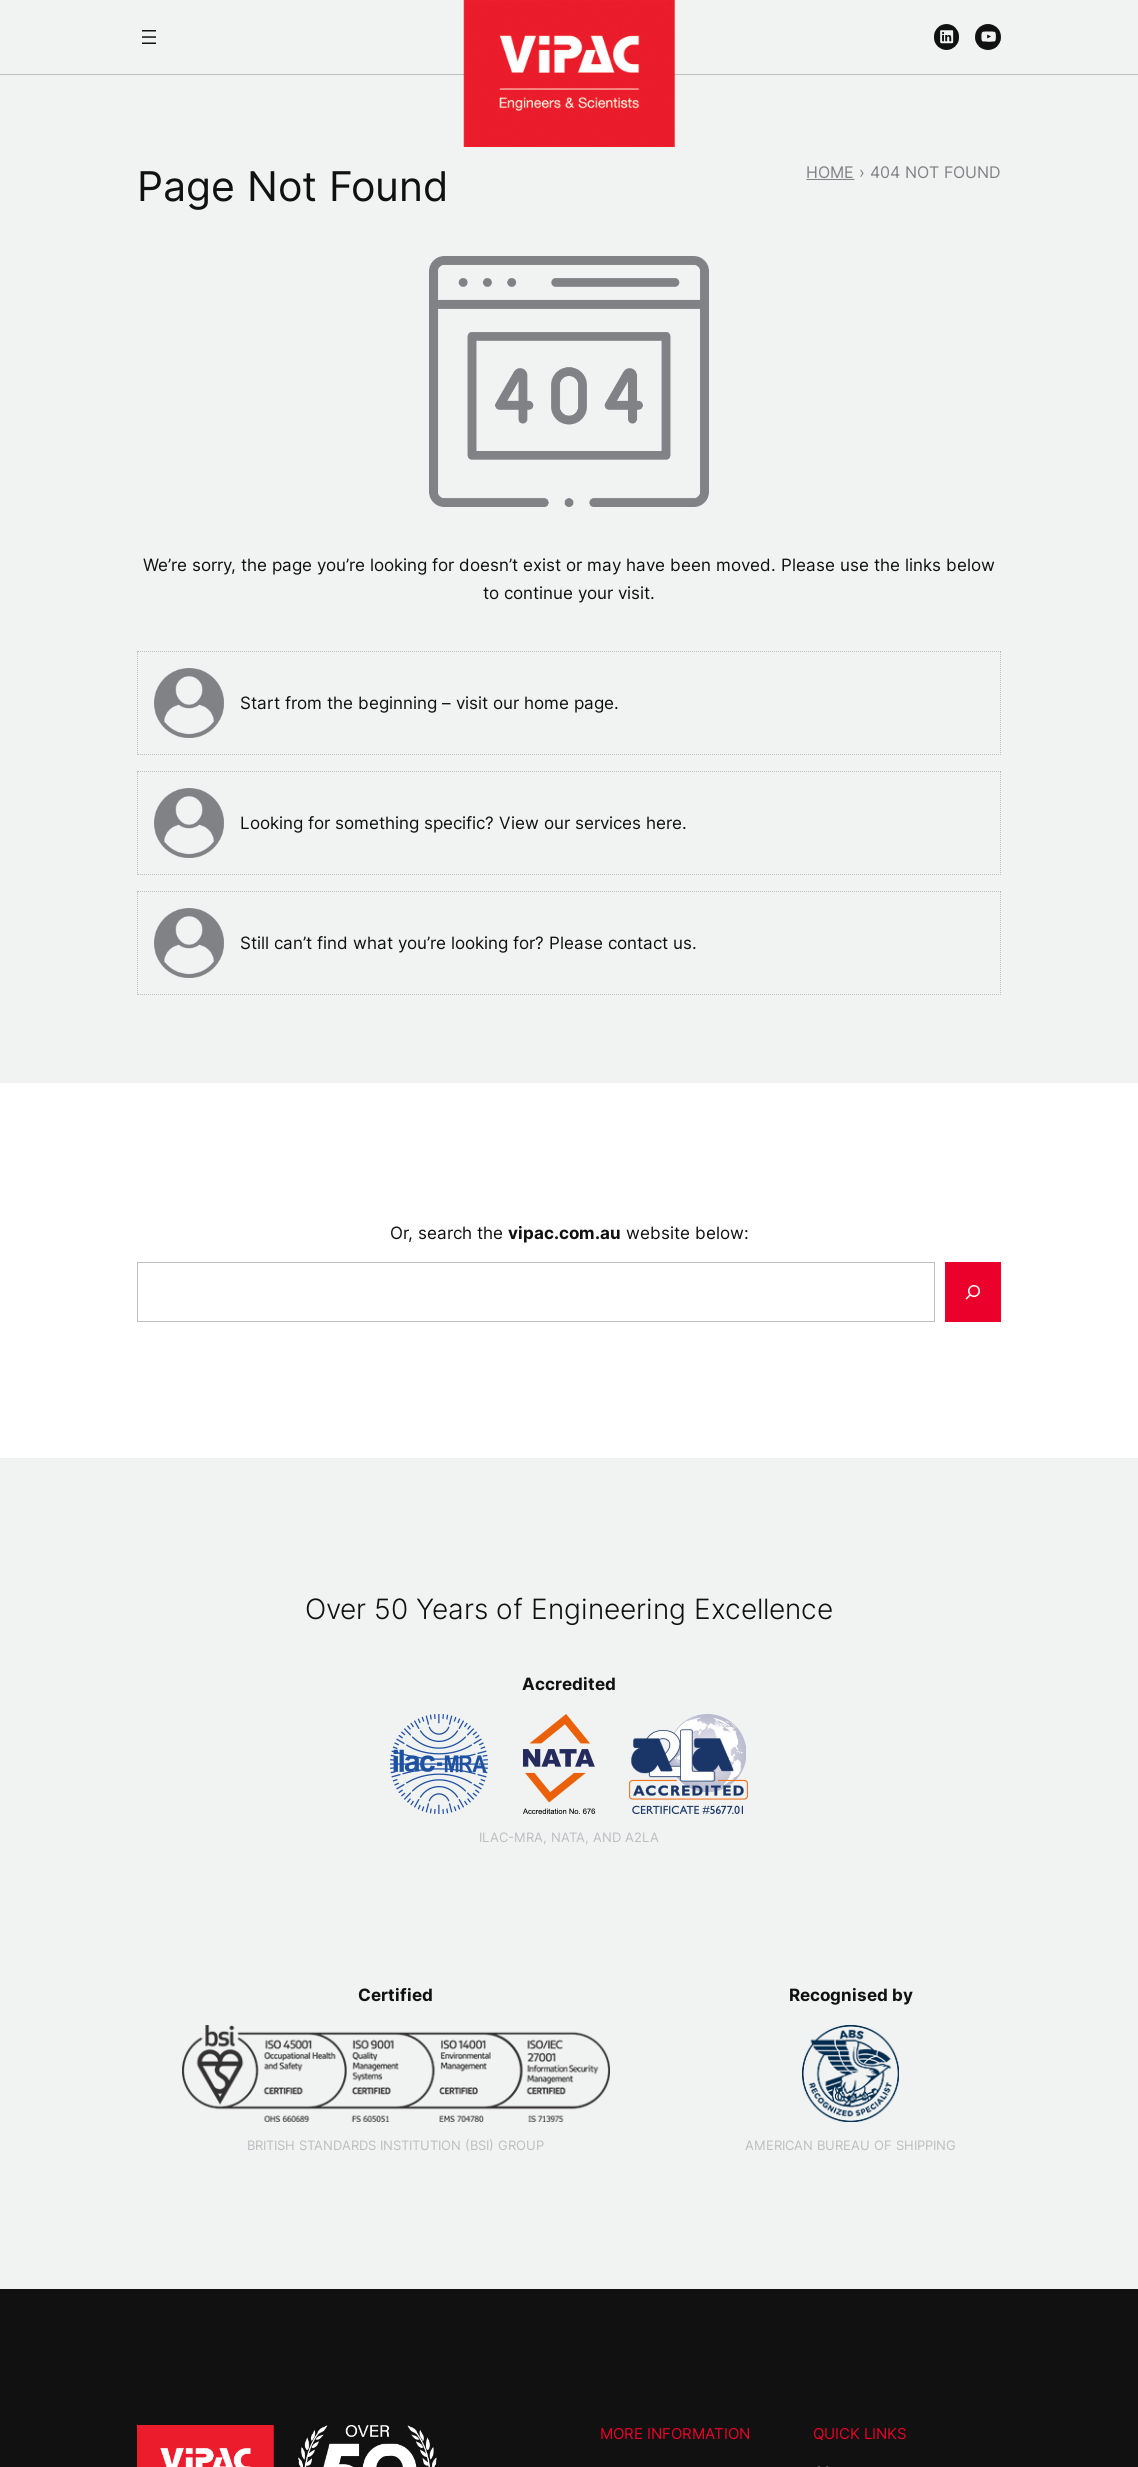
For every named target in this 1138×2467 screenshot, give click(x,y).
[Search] (973, 1292)
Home (830, 172)
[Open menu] (149, 37)
